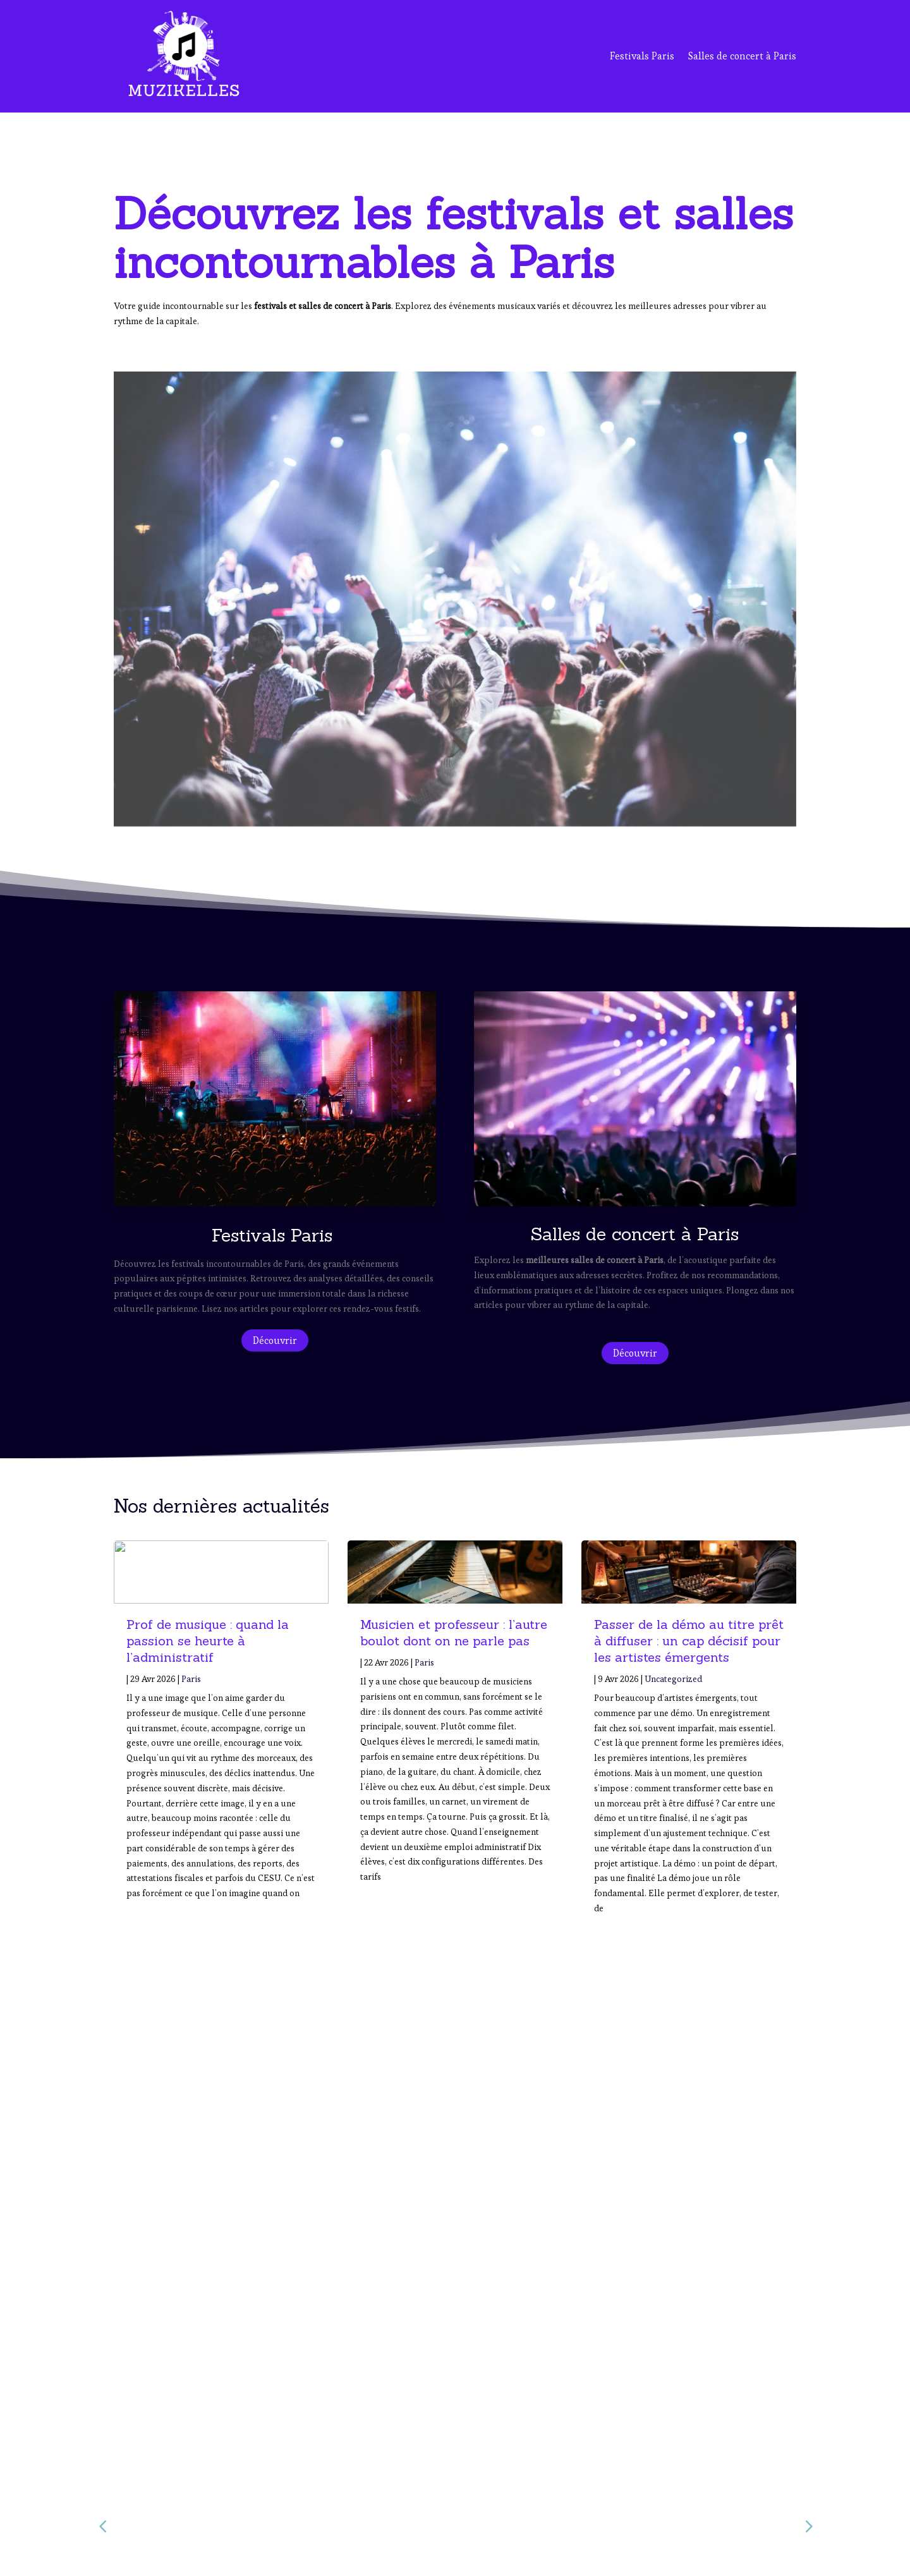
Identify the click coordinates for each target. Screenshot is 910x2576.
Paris (191, 1678)
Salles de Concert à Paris (651, 2492)
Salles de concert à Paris (742, 56)
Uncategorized (673, 1678)
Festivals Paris (642, 56)
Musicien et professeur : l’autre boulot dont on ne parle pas (453, 1632)
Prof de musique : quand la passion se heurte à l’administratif (207, 1640)
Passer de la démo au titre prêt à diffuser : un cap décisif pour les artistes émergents (689, 1640)
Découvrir (275, 1340)
